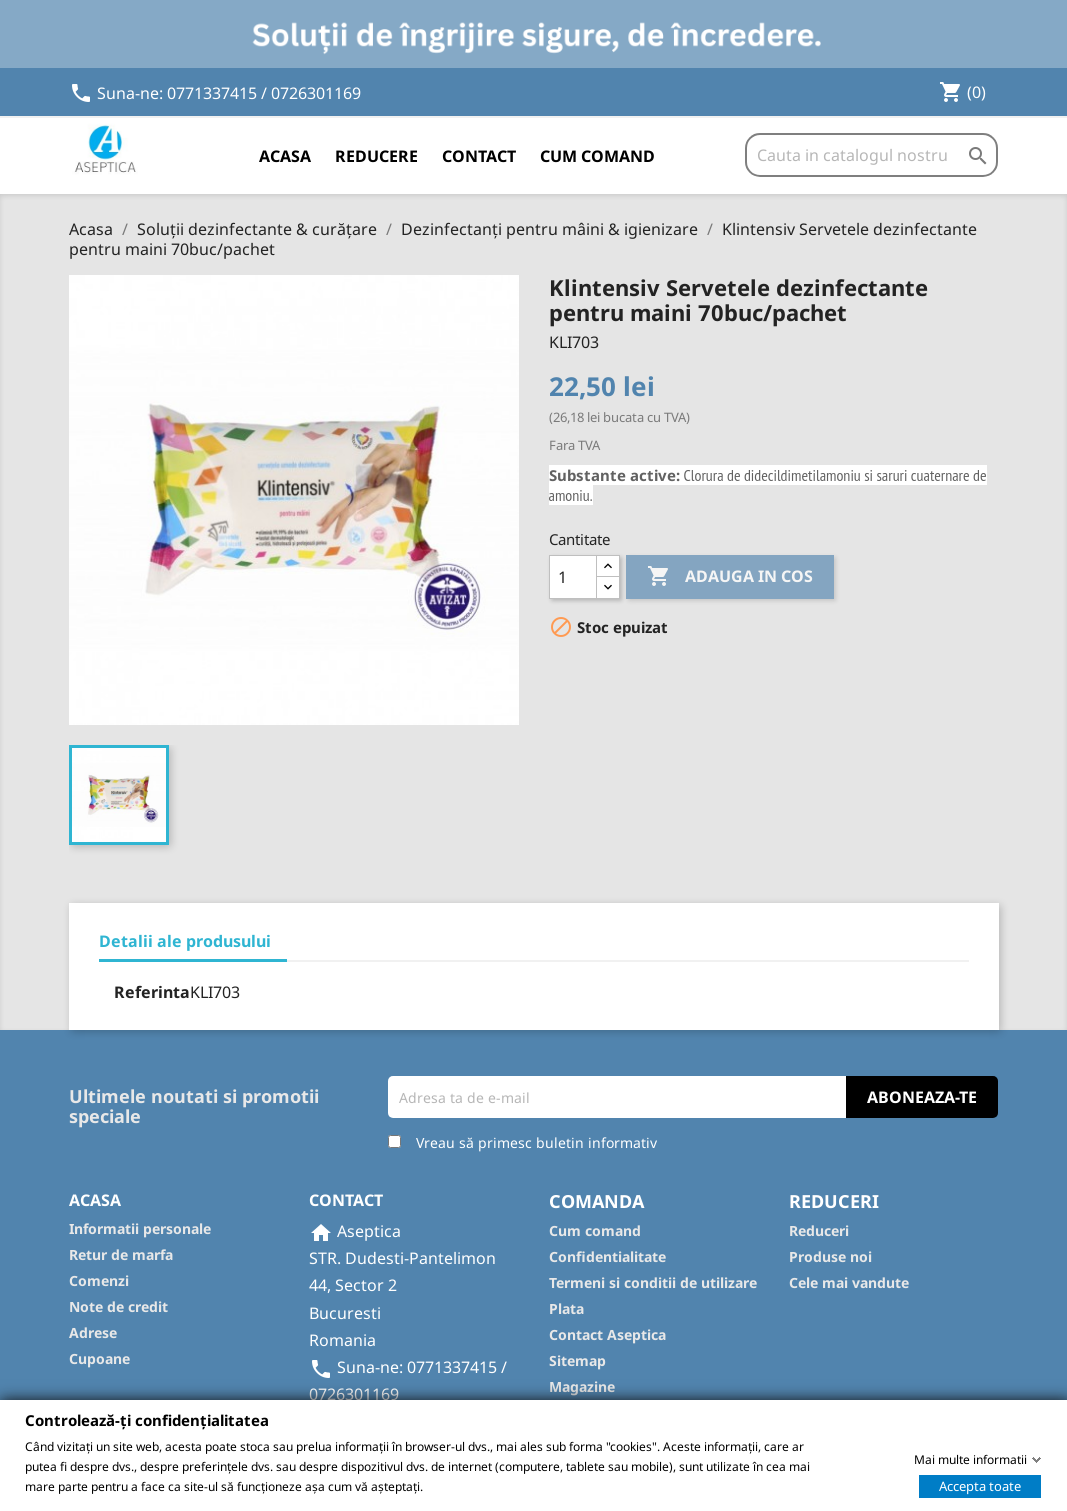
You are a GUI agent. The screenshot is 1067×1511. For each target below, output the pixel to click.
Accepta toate (980, 1485)
